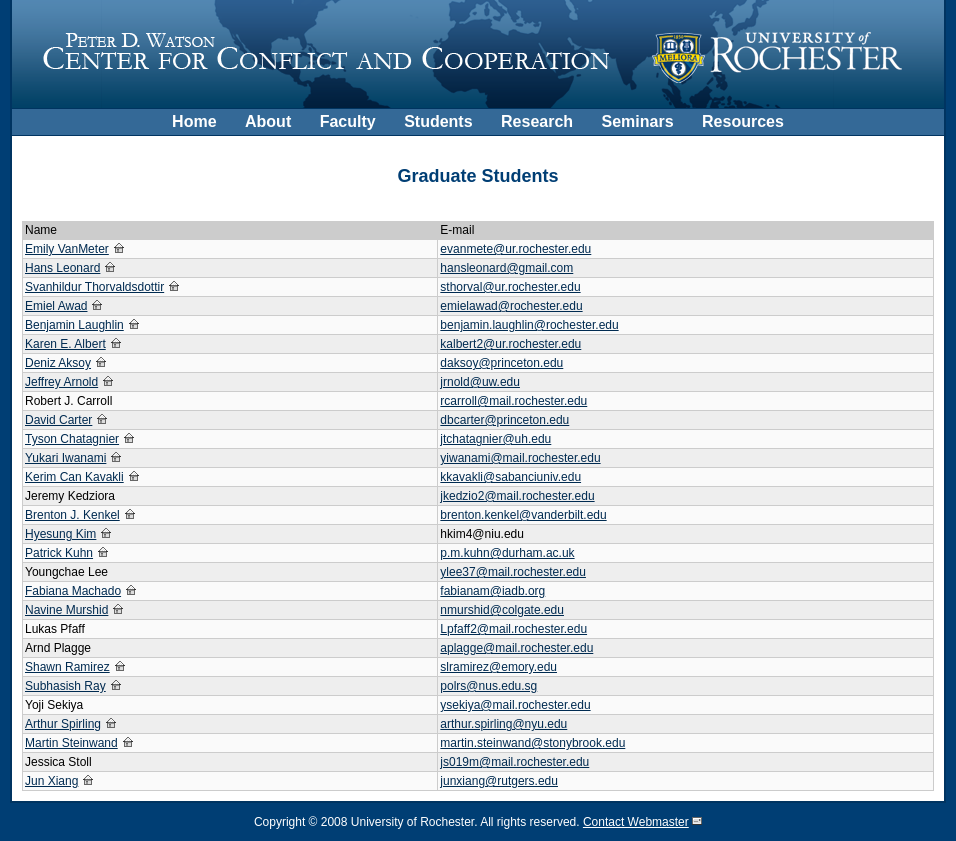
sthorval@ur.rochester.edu (510, 287)
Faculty (348, 121)
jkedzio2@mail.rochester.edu (517, 496)
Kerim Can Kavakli (74, 477)
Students (438, 121)
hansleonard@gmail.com (506, 268)
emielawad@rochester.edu (511, 306)
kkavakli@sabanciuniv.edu (510, 477)
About (268, 121)
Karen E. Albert (65, 344)
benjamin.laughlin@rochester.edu (529, 325)
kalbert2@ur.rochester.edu (510, 344)
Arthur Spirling (63, 724)
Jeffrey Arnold (61, 382)
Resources (743, 121)
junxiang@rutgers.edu (499, 781)
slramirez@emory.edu (498, 667)
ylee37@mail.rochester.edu (513, 572)
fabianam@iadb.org (492, 591)
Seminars (638, 121)
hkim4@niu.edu (482, 534)
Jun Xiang (51, 781)
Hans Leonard (62, 268)
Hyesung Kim (60, 534)
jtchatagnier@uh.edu (495, 439)
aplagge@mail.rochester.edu (516, 648)
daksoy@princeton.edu (501, 363)
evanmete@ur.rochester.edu (515, 249)
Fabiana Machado (73, 591)
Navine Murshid (66, 610)
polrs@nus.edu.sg (488, 686)
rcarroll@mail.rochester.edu (513, 401)
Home (194, 121)
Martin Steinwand (71, 743)
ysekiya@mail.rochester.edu (515, 705)
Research (537, 121)
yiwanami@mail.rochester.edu (520, 458)
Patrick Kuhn (59, 553)
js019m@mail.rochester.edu (514, 762)
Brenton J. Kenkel (72, 515)
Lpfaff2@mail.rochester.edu (513, 629)
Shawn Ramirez (67, 667)
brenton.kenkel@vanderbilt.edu (523, 515)
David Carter (58, 420)
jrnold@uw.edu (480, 382)
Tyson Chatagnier (72, 439)
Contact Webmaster (636, 822)
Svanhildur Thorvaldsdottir (94, 287)
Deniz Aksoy (58, 363)
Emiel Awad (56, 306)
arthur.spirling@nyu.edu (503, 724)
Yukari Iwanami (65, 458)
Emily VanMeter (67, 249)
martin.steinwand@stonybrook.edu (532, 743)
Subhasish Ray (65, 686)
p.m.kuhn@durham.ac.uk (507, 553)
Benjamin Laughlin (74, 325)
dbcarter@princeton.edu (504, 420)
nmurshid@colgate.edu (502, 610)
